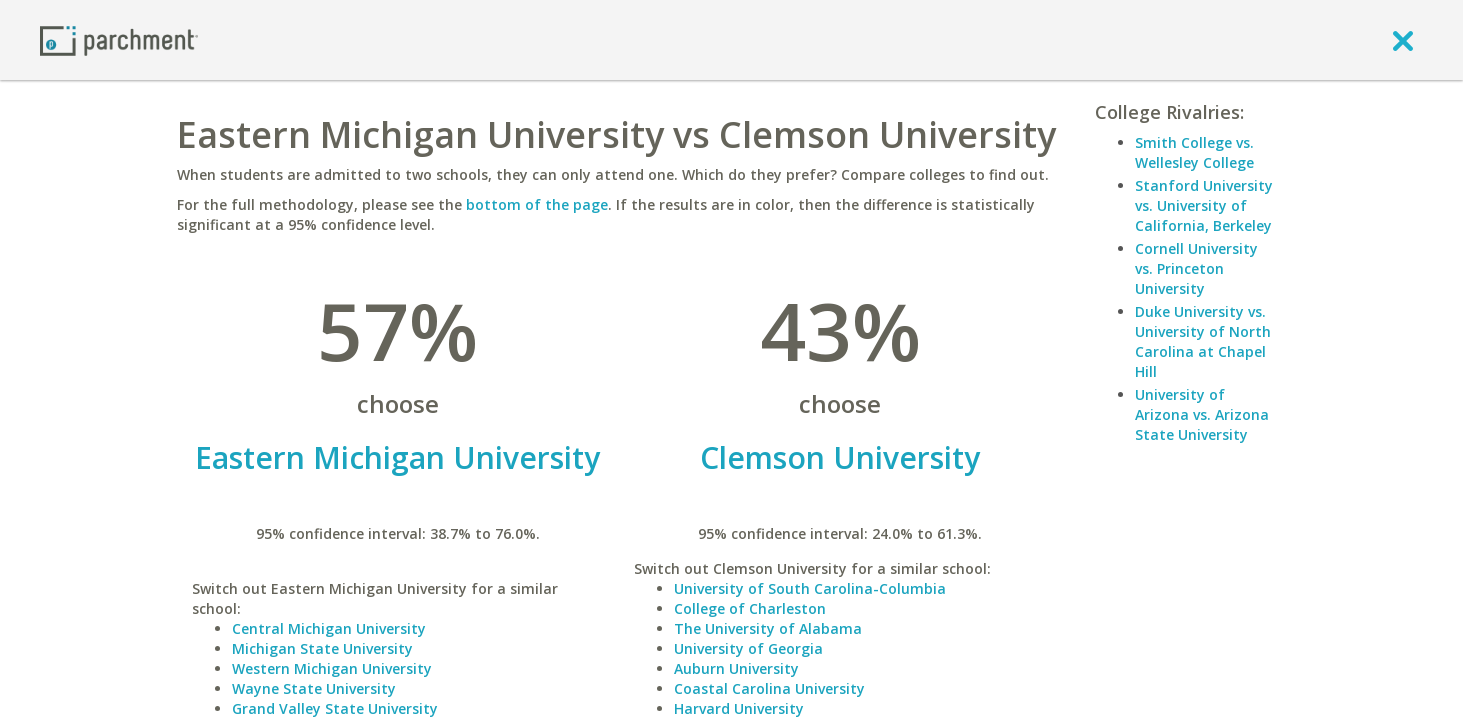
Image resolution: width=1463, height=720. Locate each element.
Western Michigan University (332, 668)
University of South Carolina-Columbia (810, 588)
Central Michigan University (329, 628)
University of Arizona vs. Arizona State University (1202, 414)
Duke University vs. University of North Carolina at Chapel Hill (1203, 341)
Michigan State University (322, 648)
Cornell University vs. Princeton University (1196, 268)
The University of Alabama (768, 628)
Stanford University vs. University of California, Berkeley (1204, 205)
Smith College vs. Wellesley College (1194, 152)
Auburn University (736, 668)
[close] (1403, 40)
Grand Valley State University (335, 708)
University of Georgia (748, 648)
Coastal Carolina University (769, 688)
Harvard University (739, 708)
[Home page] (119, 39)
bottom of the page (537, 204)
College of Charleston (750, 608)
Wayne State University (314, 688)
